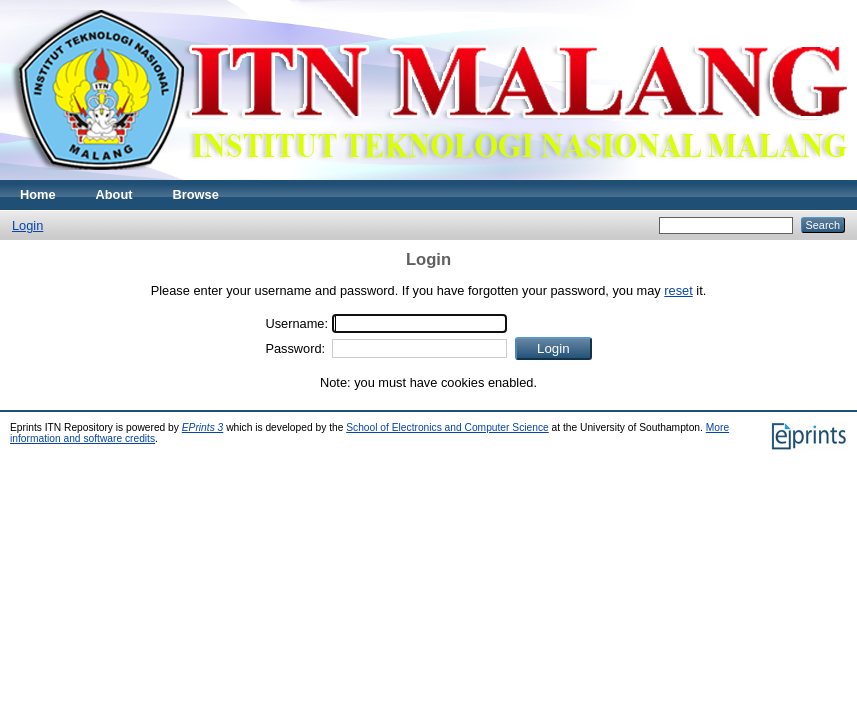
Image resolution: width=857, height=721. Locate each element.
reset (678, 290)
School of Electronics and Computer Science (447, 427)
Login (27, 225)
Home (38, 194)
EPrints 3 (203, 427)
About (114, 194)
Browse (196, 194)
